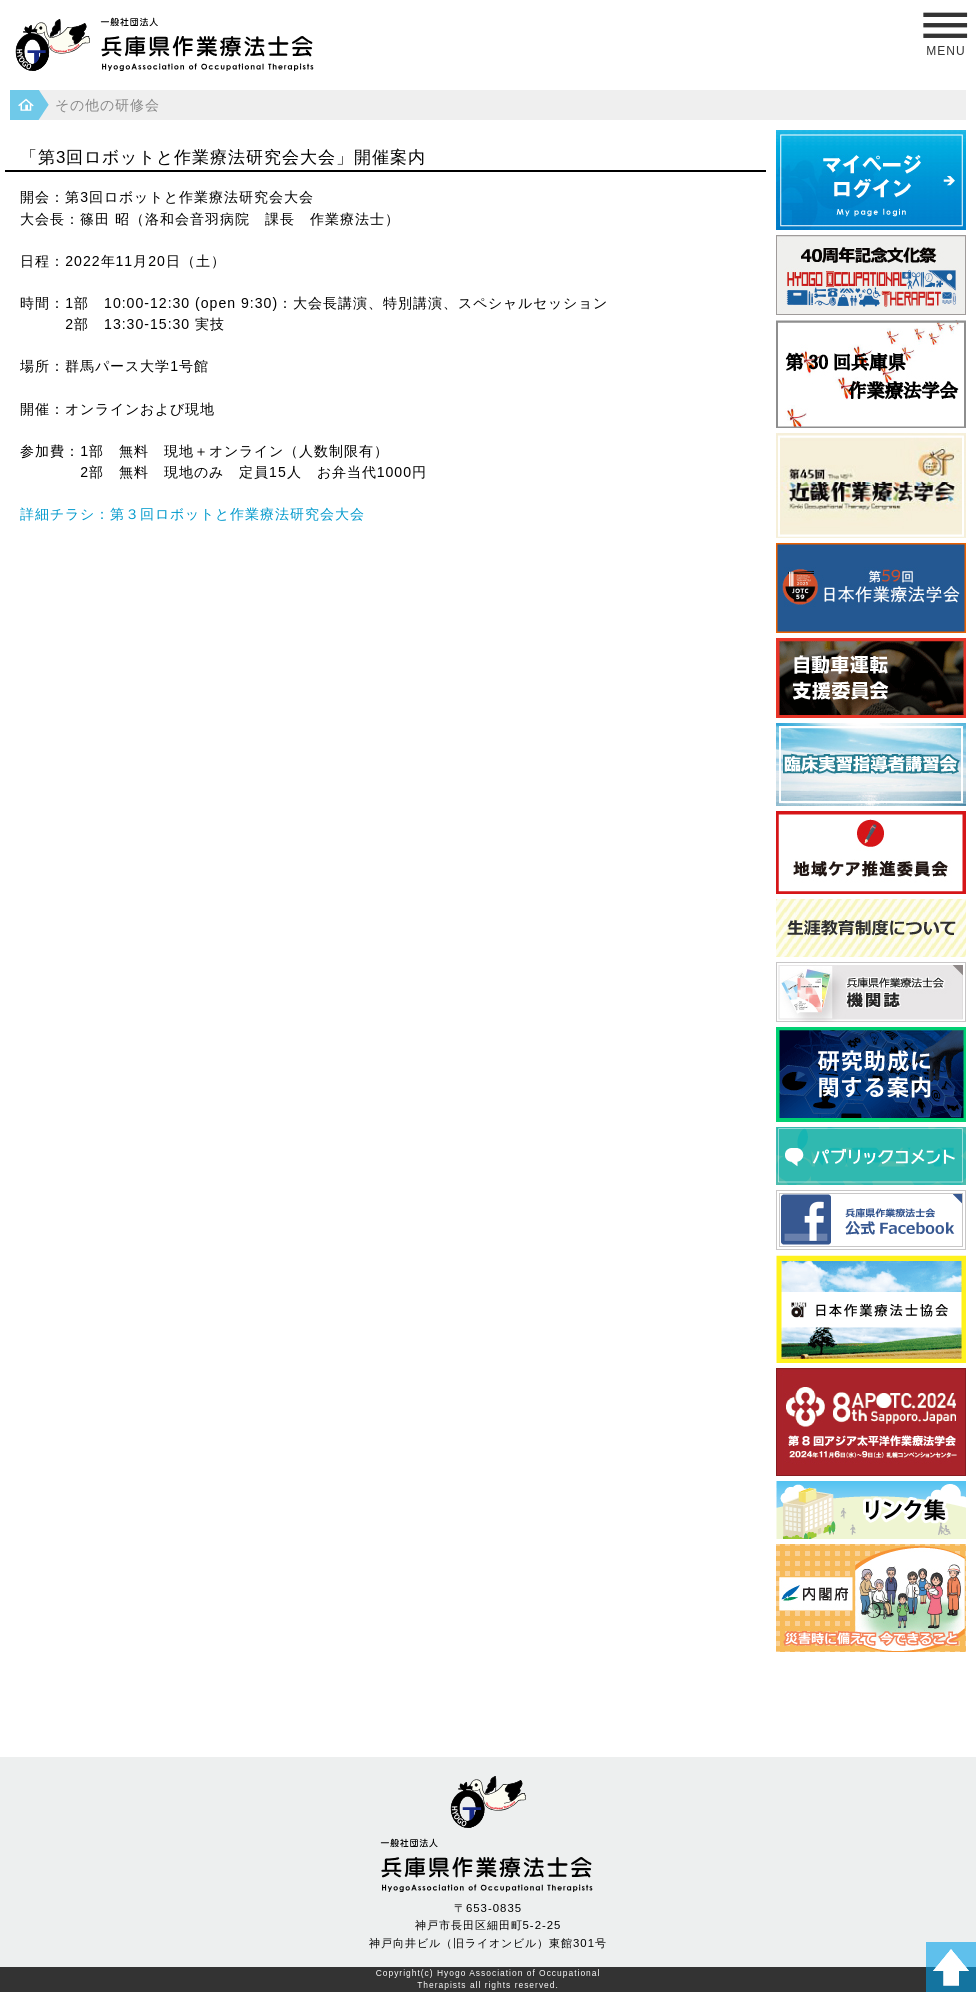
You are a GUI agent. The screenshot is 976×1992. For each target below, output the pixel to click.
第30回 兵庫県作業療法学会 (871, 374)
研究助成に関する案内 (871, 1074)
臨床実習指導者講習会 (871, 764)
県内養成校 (871, 1510)
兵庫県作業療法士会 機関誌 (871, 992)
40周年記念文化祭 (871, 275)
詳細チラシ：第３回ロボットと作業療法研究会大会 (192, 514)
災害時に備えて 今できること (871, 1598)
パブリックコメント (871, 1156)
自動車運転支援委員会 (871, 678)
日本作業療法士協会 (871, 1309)
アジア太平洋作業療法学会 (871, 1422)
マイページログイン (871, 180)
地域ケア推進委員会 (871, 852)
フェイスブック (871, 1220)
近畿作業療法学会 (871, 485)
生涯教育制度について (871, 928)
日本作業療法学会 (871, 588)
